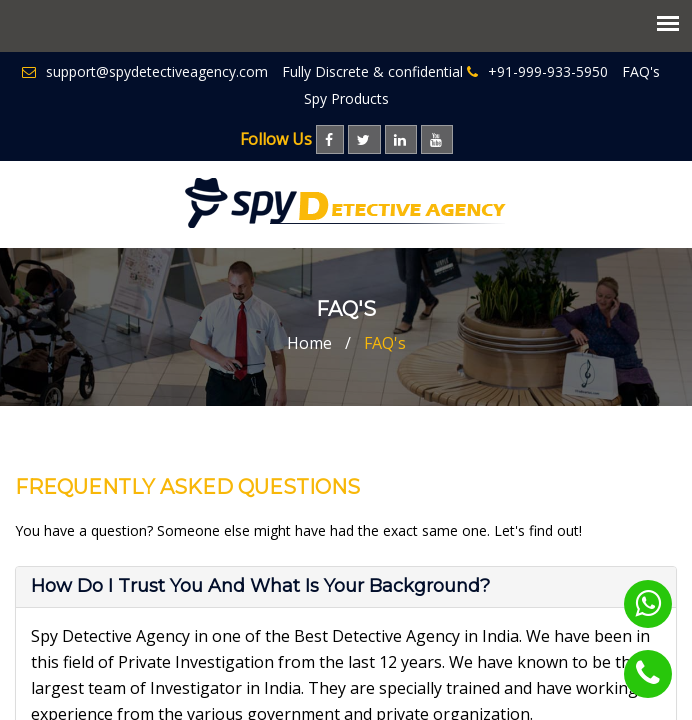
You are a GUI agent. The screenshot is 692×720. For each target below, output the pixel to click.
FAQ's (641, 71)
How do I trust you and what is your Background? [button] (260, 586)
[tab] (346, 587)
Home (309, 343)
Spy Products (346, 98)
